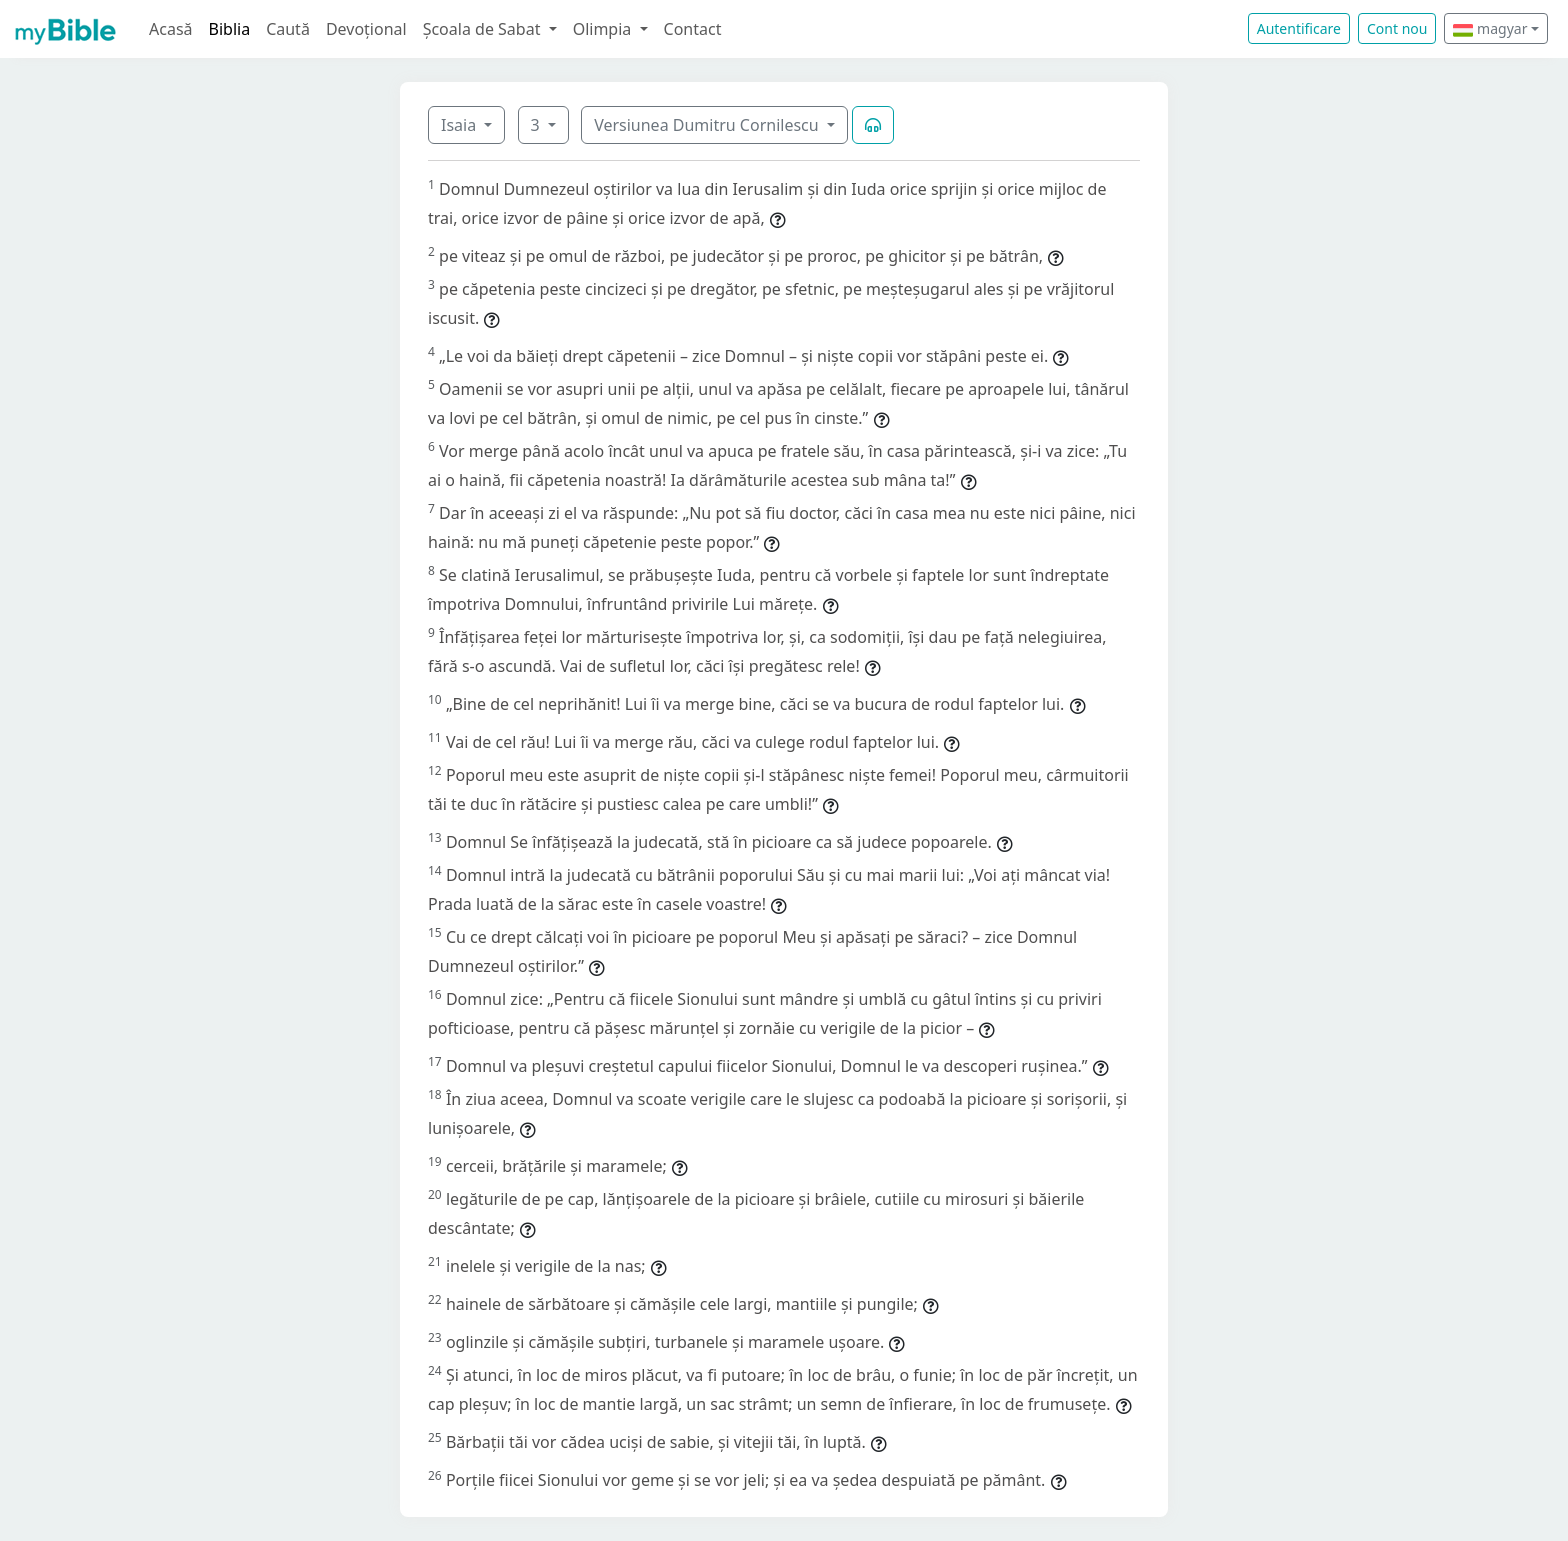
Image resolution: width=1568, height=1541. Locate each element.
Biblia (230, 29)
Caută (288, 29)
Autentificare (1299, 28)
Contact (693, 29)
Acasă (171, 29)
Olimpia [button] (604, 29)
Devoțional (366, 29)
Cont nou (1397, 28)
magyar (1490, 28)
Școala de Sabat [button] (484, 29)
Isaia (460, 125)
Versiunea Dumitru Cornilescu (708, 125)
